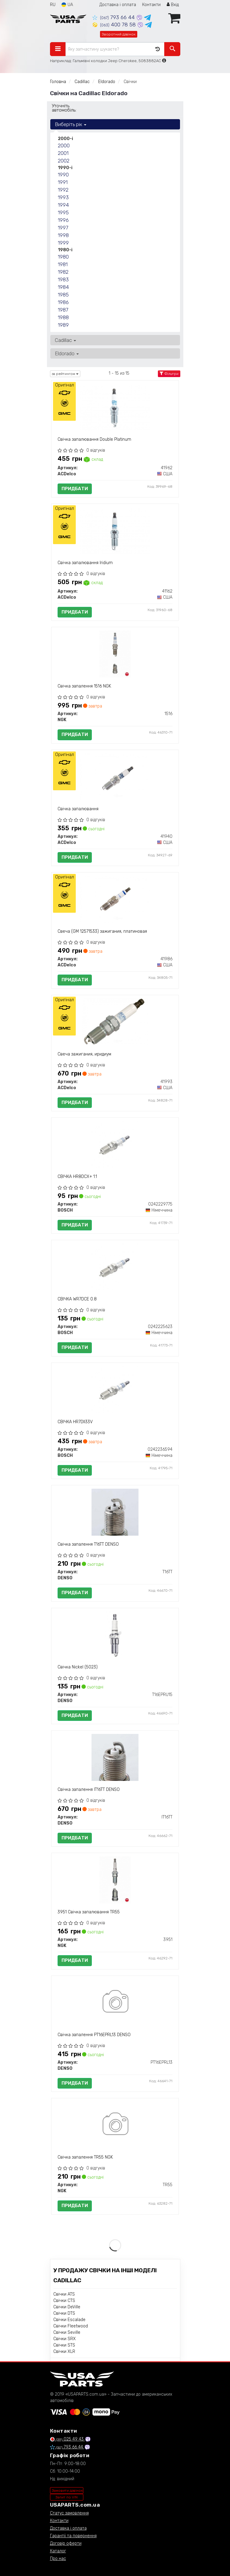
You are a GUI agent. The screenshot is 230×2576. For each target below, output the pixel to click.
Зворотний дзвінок (118, 34)
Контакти (151, 4)
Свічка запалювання (78, 808)
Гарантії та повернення (73, 2535)
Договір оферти (66, 2543)
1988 (63, 317)
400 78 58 (114, 25)
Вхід (173, 4)
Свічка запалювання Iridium (85, 562)
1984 (63, 287)
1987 (63, 310)
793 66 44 (114, 17)
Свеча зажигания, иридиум (84, 1054)
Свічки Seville (66, 2332)
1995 (63, 212)
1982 (63, 272)
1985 (63, 295)
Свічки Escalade (69, 2319)
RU (52, 4)
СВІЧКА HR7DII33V (75, 1421)
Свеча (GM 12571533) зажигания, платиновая (102, 931)
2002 (63, 161)
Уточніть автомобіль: (64, 108)
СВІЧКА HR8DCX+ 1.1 (77, 1176)
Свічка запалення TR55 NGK (85, 2157)
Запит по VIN (66, 2497)
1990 (63, 175)
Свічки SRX (64, 2338)
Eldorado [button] (67, 353)
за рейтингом (65, 374)
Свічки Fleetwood (70, 2326)
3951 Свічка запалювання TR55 (89, 1912)
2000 (64, 145)
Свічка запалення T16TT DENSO (88, 1544)
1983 (63, 279)
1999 (63, 243)
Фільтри (169, 374)
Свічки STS (64, 2345)
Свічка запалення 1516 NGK (84, 686)
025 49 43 (67, 2439)
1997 (63, 228)
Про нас (58, 2558)
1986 (63, 302)
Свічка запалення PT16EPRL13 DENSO (94, 2034)
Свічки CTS (64, 2300)
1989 (63, 325)
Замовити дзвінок (67, 2490)
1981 (63, 264)
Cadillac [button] (65, 340)
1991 (63, 182)
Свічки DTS (64, 2313)
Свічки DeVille (66, 2307)
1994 (63, 205)
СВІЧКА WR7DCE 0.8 (77, 1299)
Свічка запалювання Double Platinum (94, 439)
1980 (63, 257)
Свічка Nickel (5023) (78, 1667)
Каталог (58, 2551)
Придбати (75, 488)
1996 (63, 220)
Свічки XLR (64, 2351)
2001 (63, 153)
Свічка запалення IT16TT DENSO (89, 1789)
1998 (63, 235)
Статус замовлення (69, 2513)
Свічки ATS (64, 2294)
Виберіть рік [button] (70, 124)
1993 (63, 197)
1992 (63, 190)
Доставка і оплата (117, 4)
